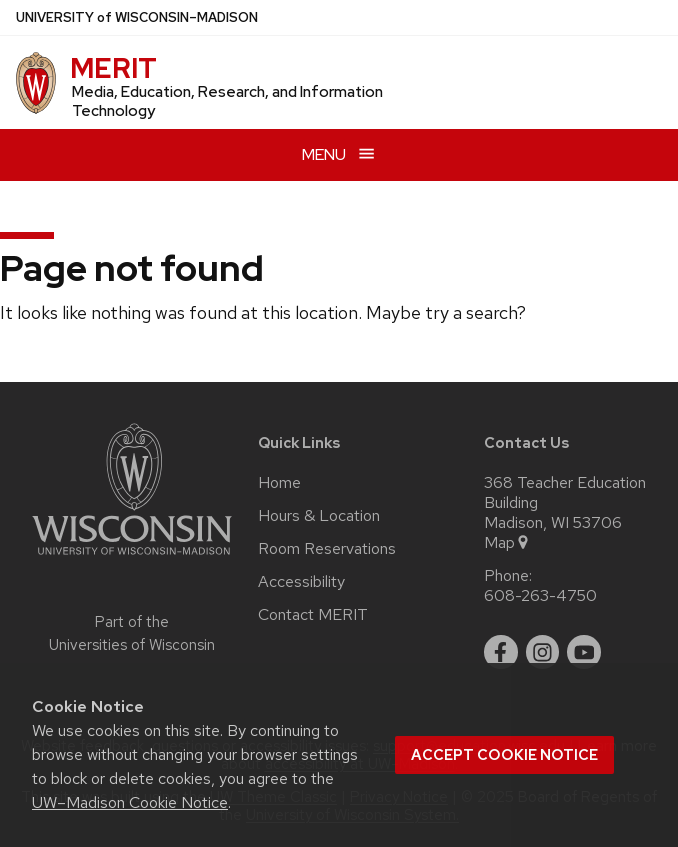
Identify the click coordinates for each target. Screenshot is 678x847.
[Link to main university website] (132, 558)
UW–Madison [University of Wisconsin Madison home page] (137, 17)
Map (507, 543)
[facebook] (501, 652)
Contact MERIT (313, 615)
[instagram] (543, 652)
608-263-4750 (540, 596)
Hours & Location (319, 516)
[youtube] (584, 652)
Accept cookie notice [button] (504, 755)
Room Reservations (327, 549)
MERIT (113, 68)
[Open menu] (339, 154)
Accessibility (301, 582)
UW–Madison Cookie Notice (130, 802)
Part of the (132, 633)
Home (279, 483)
